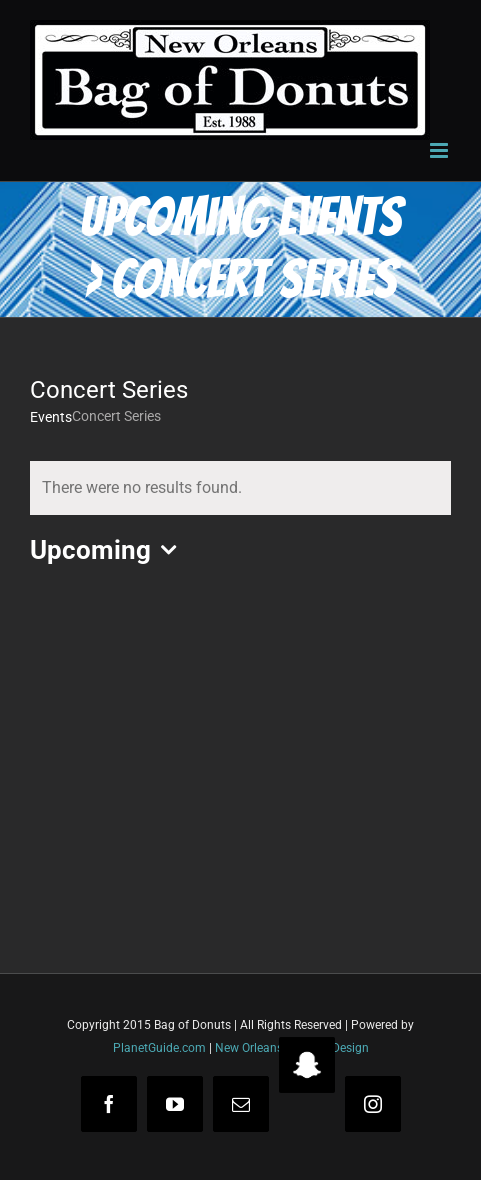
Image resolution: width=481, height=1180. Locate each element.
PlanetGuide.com (159, 1048)
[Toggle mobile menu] (440, 150)
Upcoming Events (240, 217)
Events (51, 417)
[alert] (240, 488)
